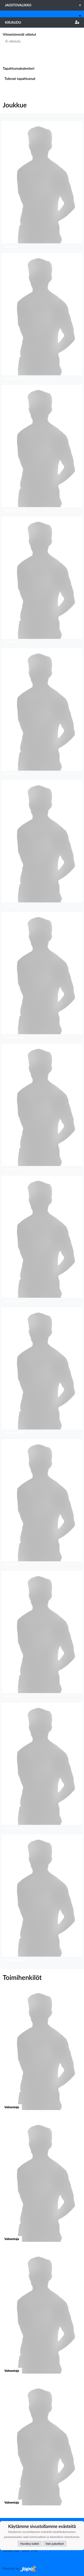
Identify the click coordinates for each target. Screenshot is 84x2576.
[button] (42, 186)
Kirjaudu (42, 22)
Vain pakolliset (55, 2543)
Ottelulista (11, 55)
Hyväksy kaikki (29, 2543)
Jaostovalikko (44, 5)
